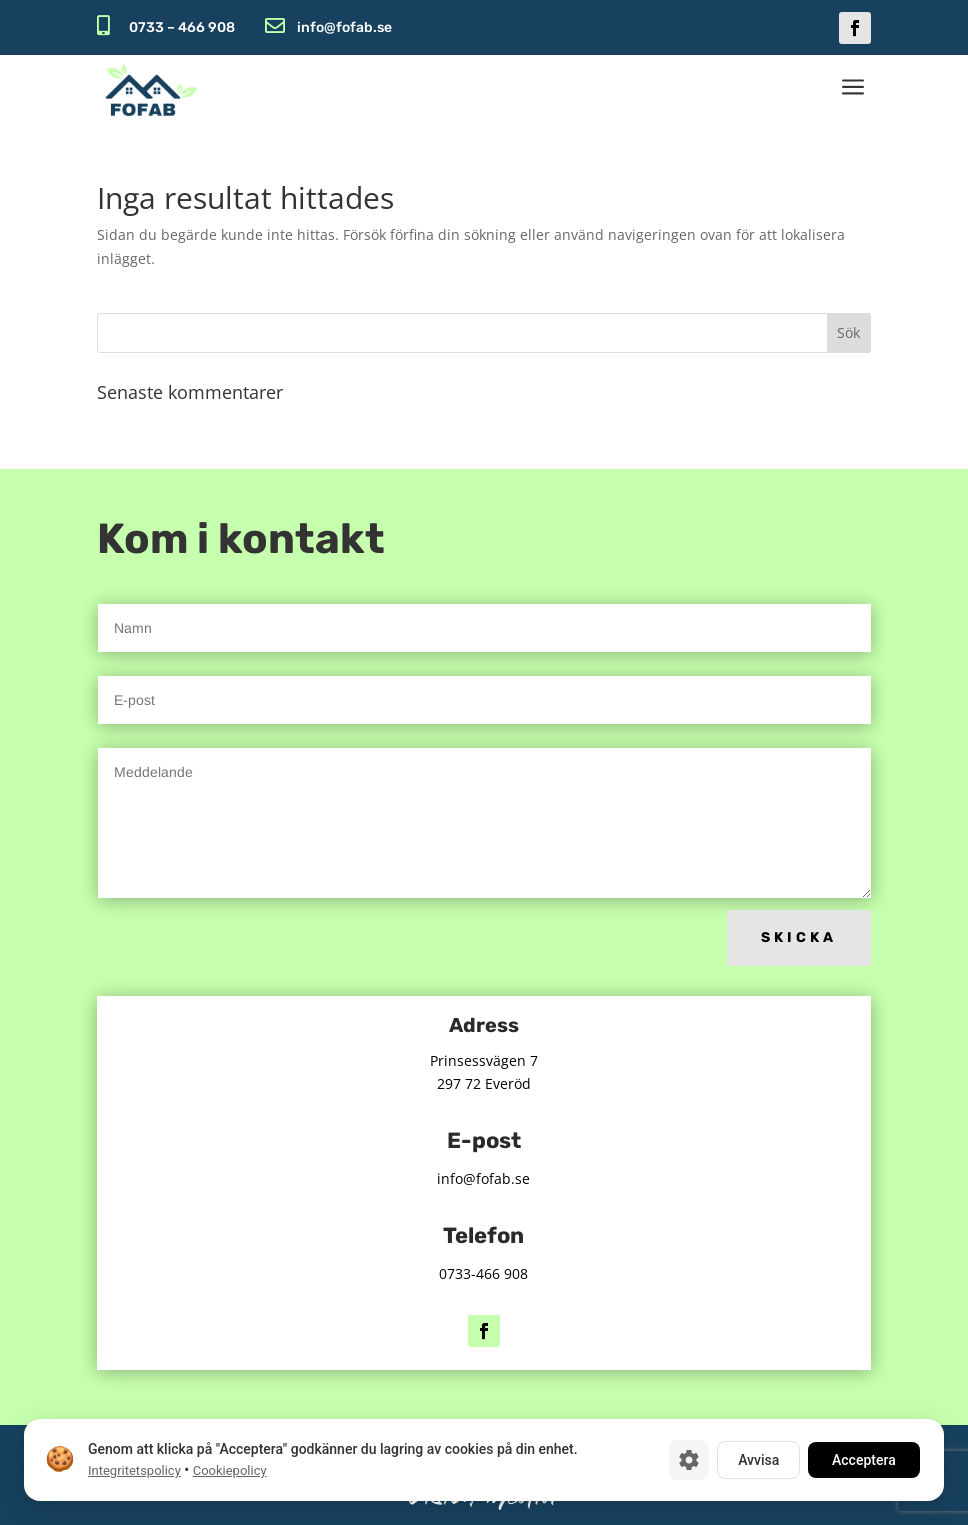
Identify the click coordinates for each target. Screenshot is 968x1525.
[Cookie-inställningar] (689, 1460)
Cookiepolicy (230, 1470)
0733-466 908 (483, 1273)
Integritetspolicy (134, 1470)
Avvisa (758, 1460)
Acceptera (864, 1460)
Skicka (799, 937)
